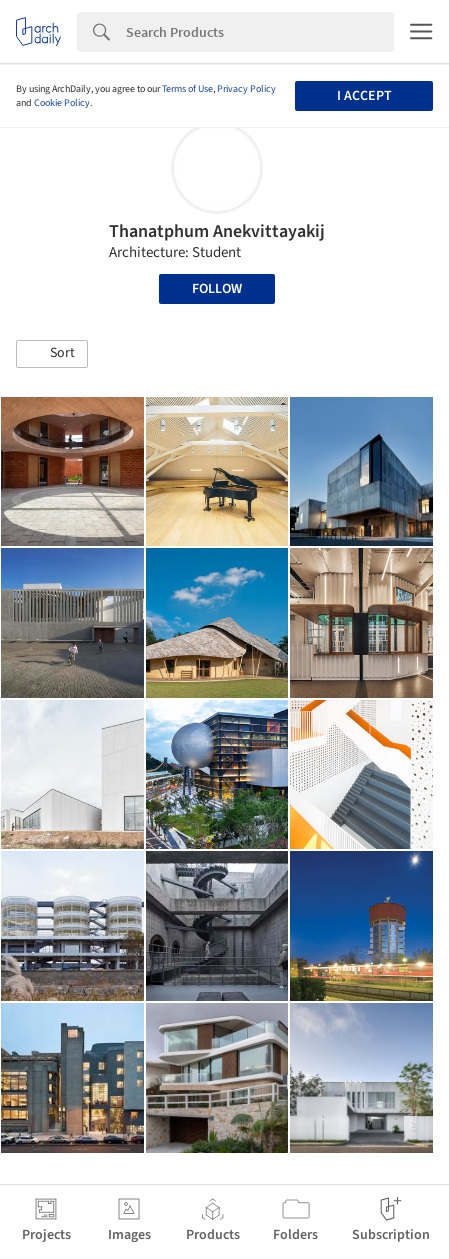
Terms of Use (187, 89)
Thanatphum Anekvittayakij (217, 231)
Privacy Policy (246, 89)
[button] (52, 354)
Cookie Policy (62, 103)
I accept (364, 96)
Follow (217, 289)
